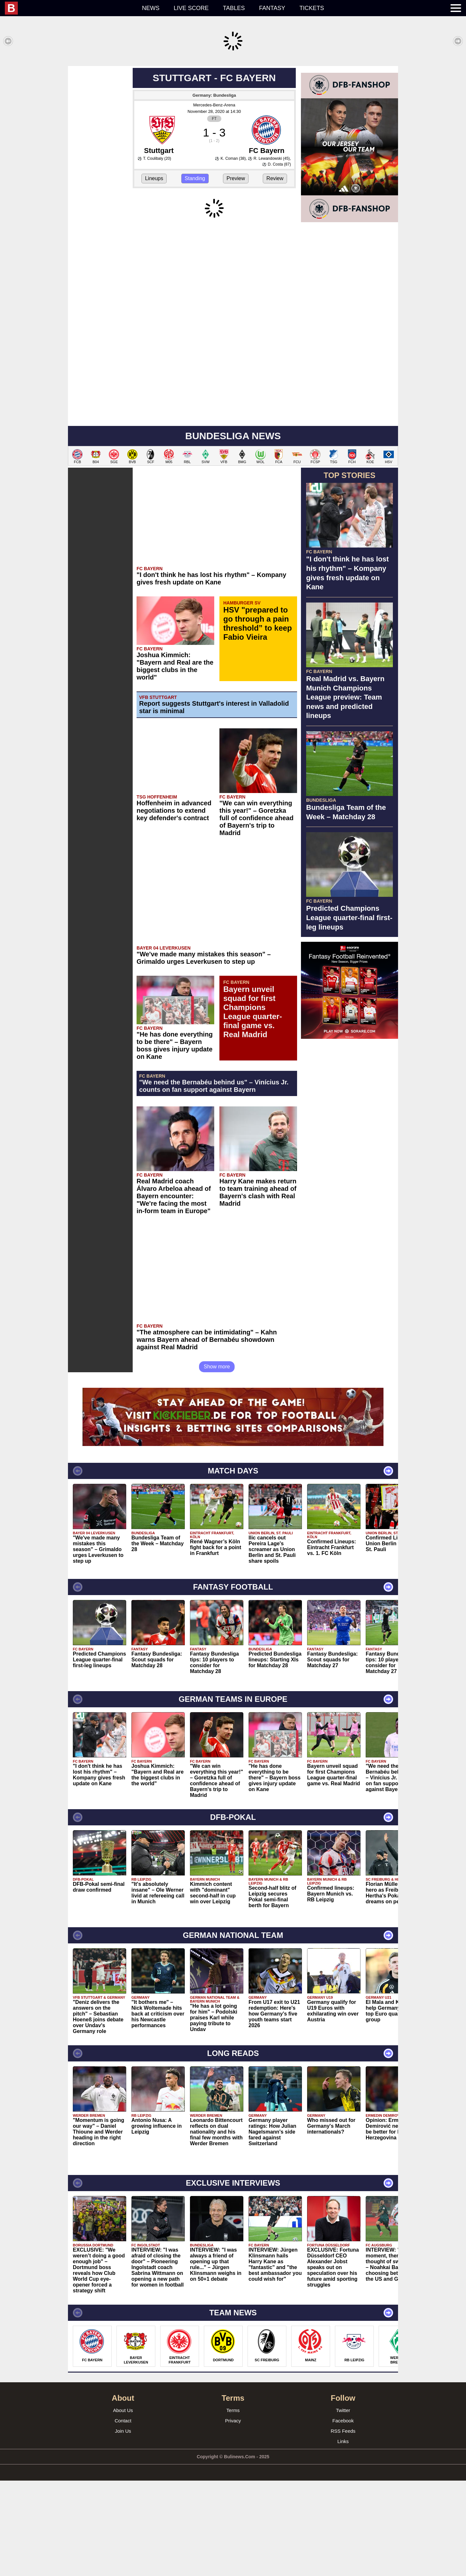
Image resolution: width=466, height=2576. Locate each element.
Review (274, 274)
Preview (236, 274)
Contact (123, 2516)
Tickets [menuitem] (311, 8)
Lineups (154, 274)
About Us (123, 2505)
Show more (217, 1462)
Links (343, 2536)
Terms (233, 2505)
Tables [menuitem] (234, 8)
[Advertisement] (233, 111)
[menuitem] (70, 8)
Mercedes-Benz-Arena (214, 200)
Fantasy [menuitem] (272, 8)
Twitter (343, 2505)
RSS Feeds (343, 2526)
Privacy (233, 2516)
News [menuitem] (151, 8)
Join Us (123, 2526)
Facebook (343, 2516)
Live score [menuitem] (191, 8)
